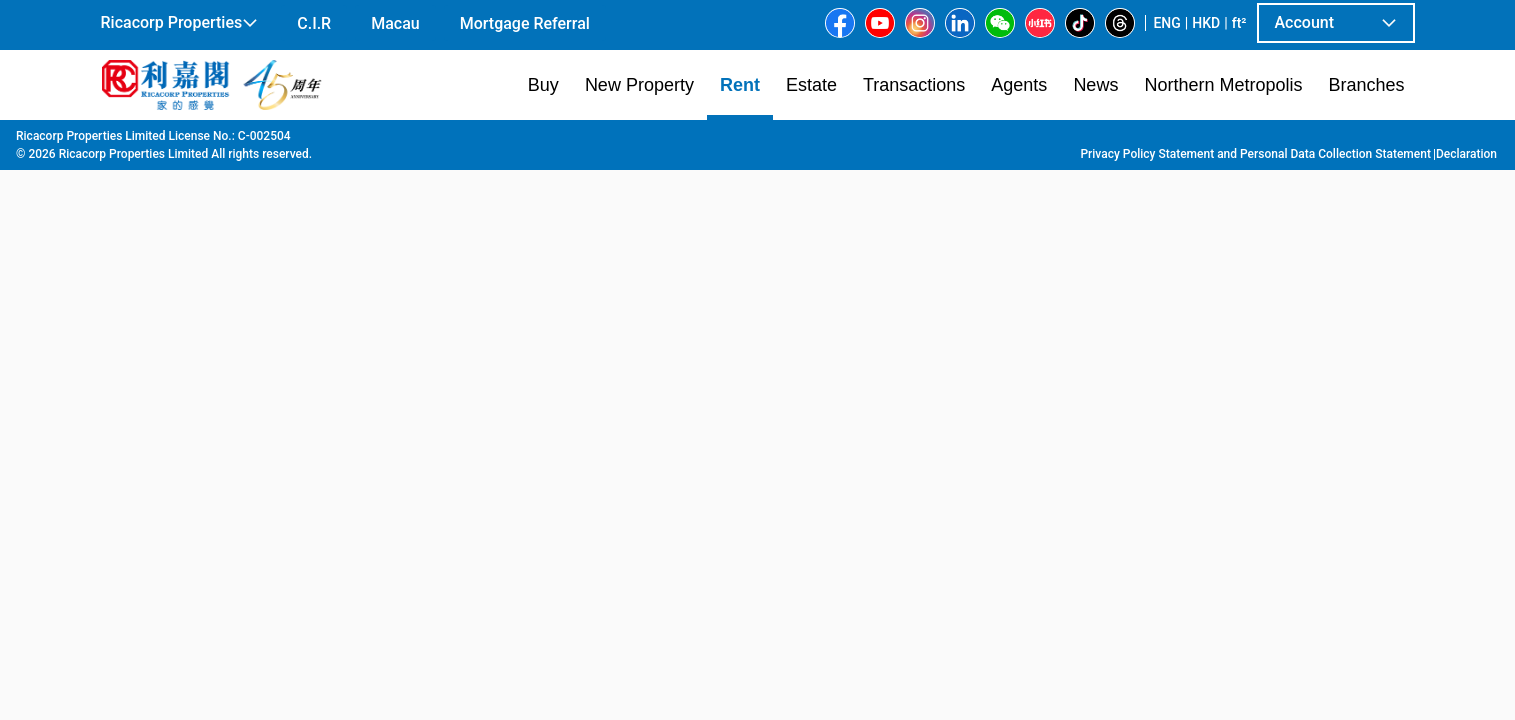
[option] (146, 417)
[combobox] (523, 166)
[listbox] (729, 419)
